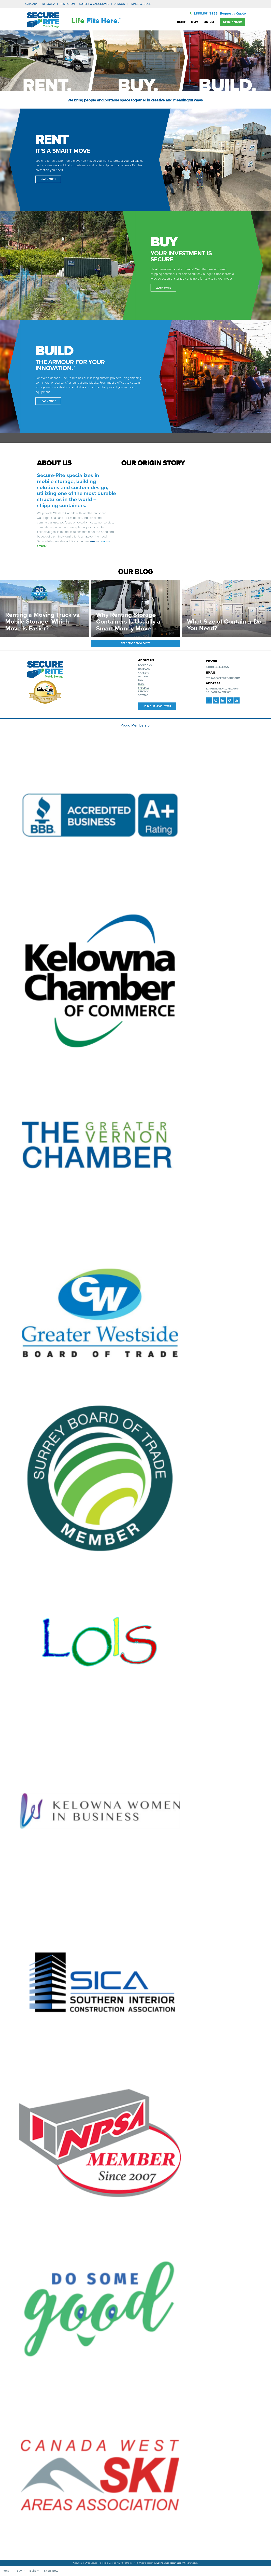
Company (144, 669)
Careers (143, 673)
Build (208, 22)
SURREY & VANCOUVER (94, 4)
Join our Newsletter (157, 706)
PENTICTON (67, 4)
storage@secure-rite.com (223, 678)
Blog (141, 684)
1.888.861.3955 (204, 13)
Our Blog (135, 572)
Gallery (143, 677)
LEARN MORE (48, 179)
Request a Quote (233, 13)
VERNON (119, 4)
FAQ (140, 681)
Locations (145, 666)
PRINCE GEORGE (140, 4)
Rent (181, 22)
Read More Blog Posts (135, 643)
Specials (144, 688)
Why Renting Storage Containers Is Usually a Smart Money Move (128, 622)
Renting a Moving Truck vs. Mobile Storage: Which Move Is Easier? (43, 622)
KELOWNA (48, 4)
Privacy (143, 692)
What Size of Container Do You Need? (224, 625)
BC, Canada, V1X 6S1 (219, 693)
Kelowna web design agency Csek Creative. (177, 2563)
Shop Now (232, 22)
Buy (194, 22)
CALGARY (31, 4)
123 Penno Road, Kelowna (223, 689)
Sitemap (143, 696)
